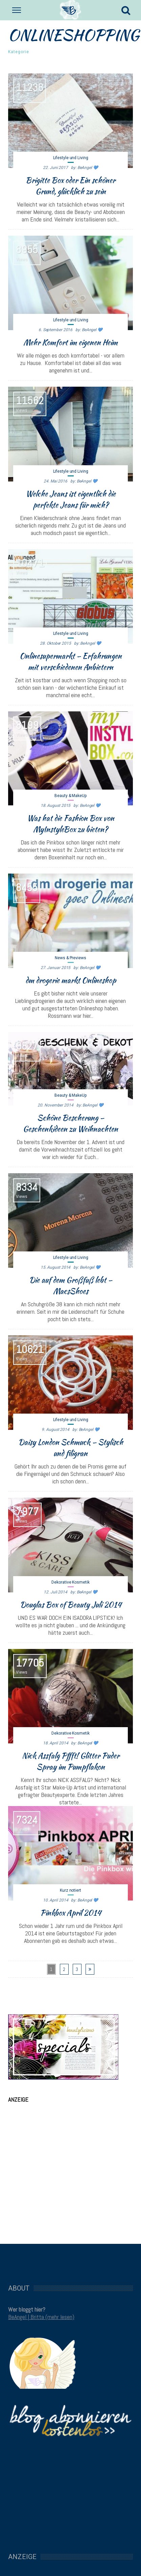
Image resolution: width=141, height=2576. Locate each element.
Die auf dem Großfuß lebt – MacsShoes (70, 1285)
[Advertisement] (63, 2163)
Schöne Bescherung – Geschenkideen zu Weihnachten (70, 1123)
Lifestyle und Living (70, 157)
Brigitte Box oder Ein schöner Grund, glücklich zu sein (70, 186)
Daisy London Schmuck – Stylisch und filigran (70, 1448)
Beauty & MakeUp (70, 795)
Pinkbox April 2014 (70, 1912)
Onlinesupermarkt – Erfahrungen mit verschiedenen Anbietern (71, 661)
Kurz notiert (70, 1890)
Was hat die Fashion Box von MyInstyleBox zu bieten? (70, 824)
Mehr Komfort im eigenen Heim (70, 342)
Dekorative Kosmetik (70, 1582)
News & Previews (70, 958)
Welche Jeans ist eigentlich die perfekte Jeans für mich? (71, 499)
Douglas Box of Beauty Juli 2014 (70, 1604)
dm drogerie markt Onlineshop (70, 980)
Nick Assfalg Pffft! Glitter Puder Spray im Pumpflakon (70, 1761)
